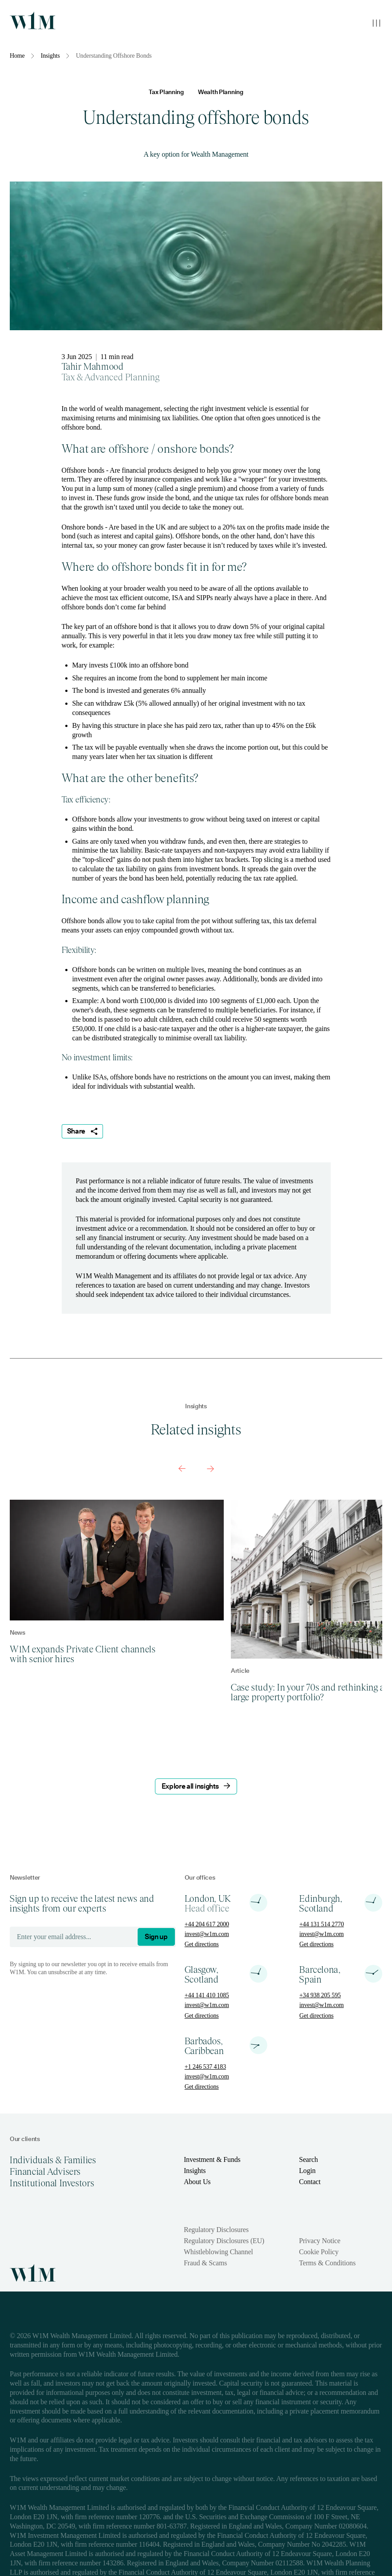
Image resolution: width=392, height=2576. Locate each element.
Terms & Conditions (327, 2263)
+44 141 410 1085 (207, 1995)
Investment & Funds (212, 2159)
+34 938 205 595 (320, 1995)
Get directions (202, 1944)
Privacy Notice (319, 2240)
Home (17, 55)
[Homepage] (32, 20)
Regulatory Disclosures (216, 2229)
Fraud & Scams (205, 2263)
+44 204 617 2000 (207, 1924)
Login (307, 2170)
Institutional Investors (52, 2183)
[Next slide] (210, 1469)
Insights (50, 55)
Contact (310, 2181)
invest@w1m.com (207, 1934)
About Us (197, 2181)
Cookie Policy (318, 2252)
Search (308, 2159)
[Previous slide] (182, 1469)
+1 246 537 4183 (205, 2066)
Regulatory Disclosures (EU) (224, 2240)
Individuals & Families (53, 2160)
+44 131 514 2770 (321, 1924)
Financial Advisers (45, 2172)
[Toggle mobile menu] (376, 23)
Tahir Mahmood (93, 366)
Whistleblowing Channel (218, 2252)
